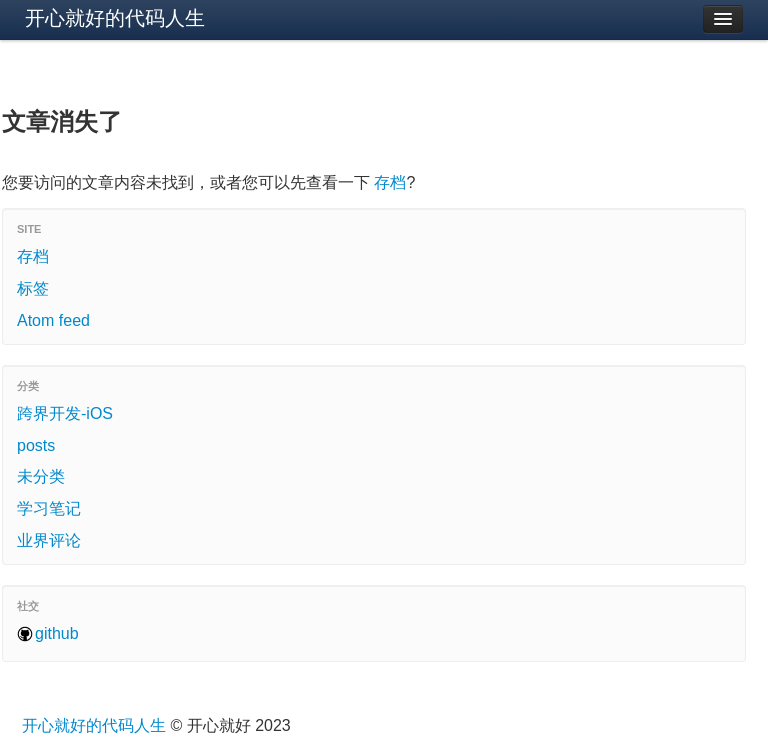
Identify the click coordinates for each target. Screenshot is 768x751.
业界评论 (49, 540)
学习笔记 (49, 508)
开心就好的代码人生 (115, 18)
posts (36, 445)
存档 (390, 182)
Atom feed (53, 320)
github (57, 633)
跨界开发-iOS (65, 413)
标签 (33, 288)
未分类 (41, 476)
